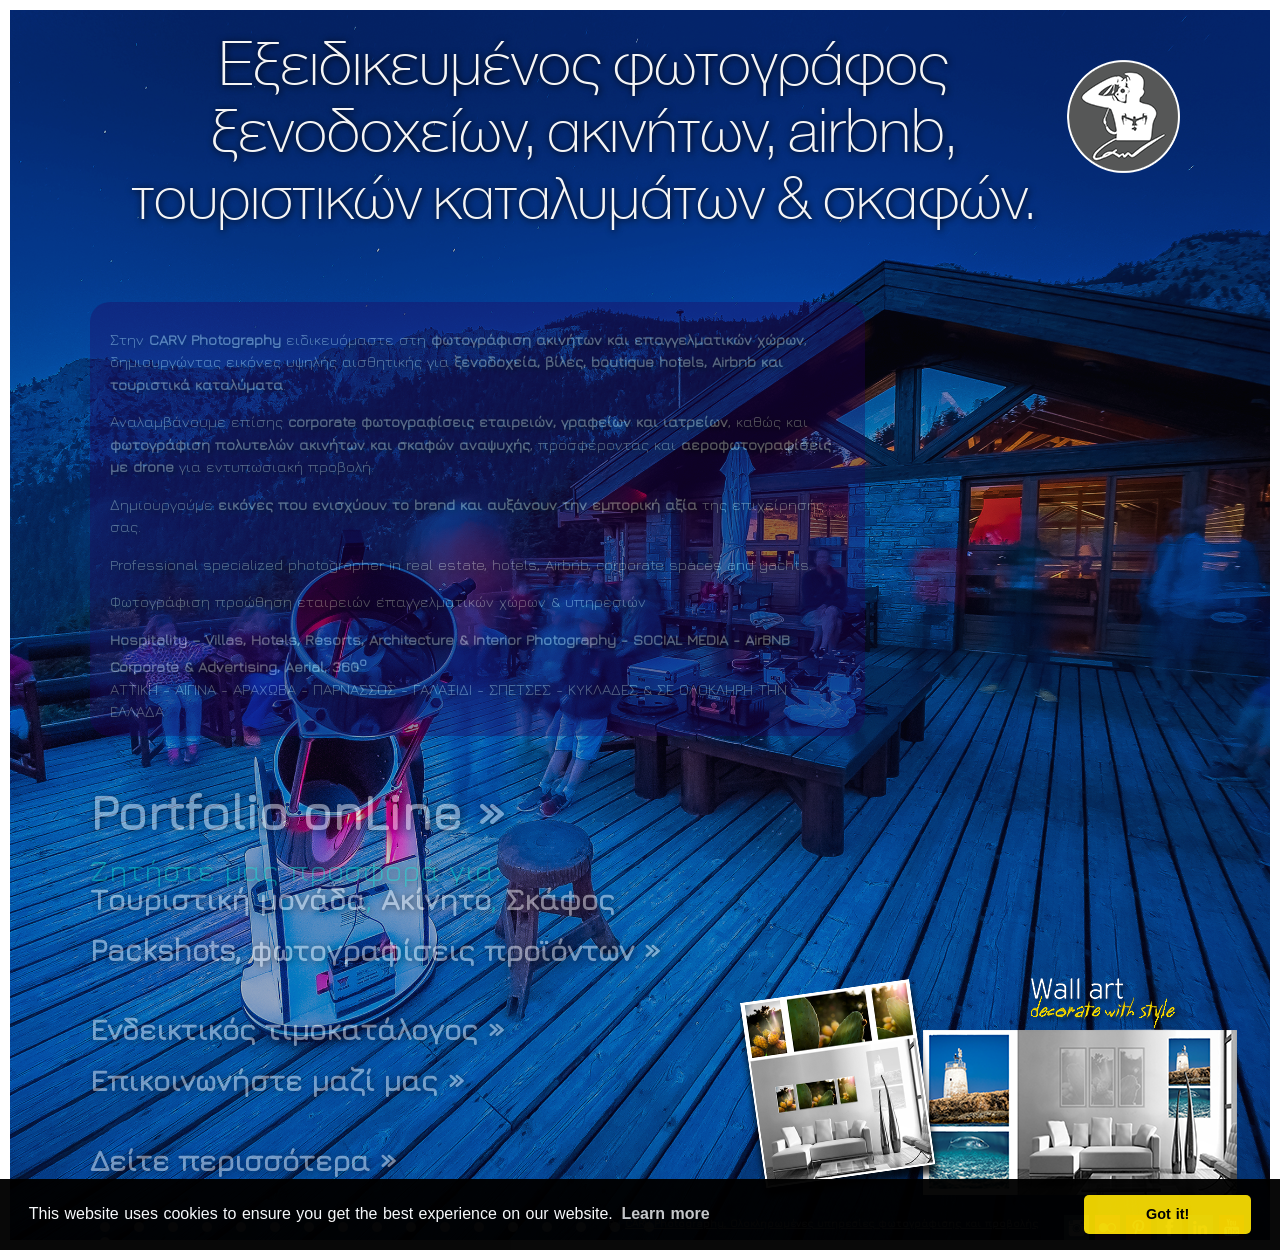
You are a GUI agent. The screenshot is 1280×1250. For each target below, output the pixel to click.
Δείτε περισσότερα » (243, 1160)
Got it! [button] (1167, 1214)
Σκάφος (560, 899)
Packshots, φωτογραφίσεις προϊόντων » (375, 950)
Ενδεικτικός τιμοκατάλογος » (297, 1029)
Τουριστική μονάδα (228, 899)
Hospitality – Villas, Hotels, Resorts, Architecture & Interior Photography (363, 639)
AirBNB (767, 639)
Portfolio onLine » (298, 811)
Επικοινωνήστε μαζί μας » (277, 1080)
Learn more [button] (665, 1213)
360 (349, 666)
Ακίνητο (436, 899)
